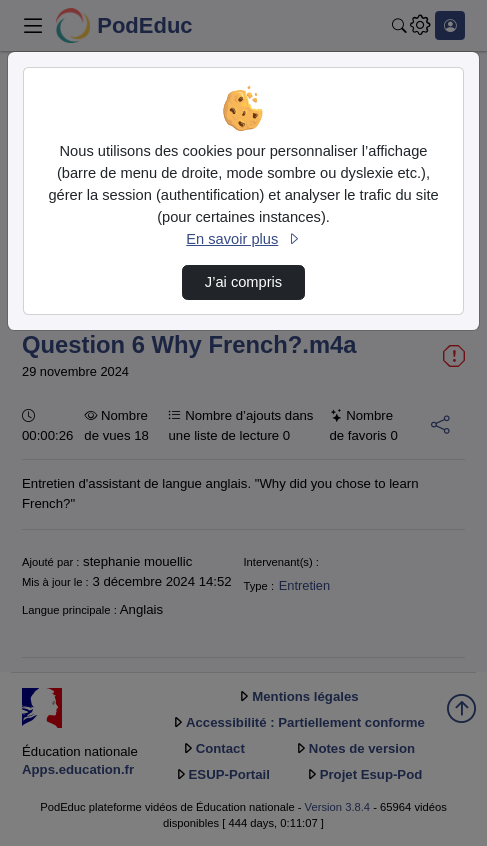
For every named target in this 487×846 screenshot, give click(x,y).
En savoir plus (243, 239)
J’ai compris (243, 282)
